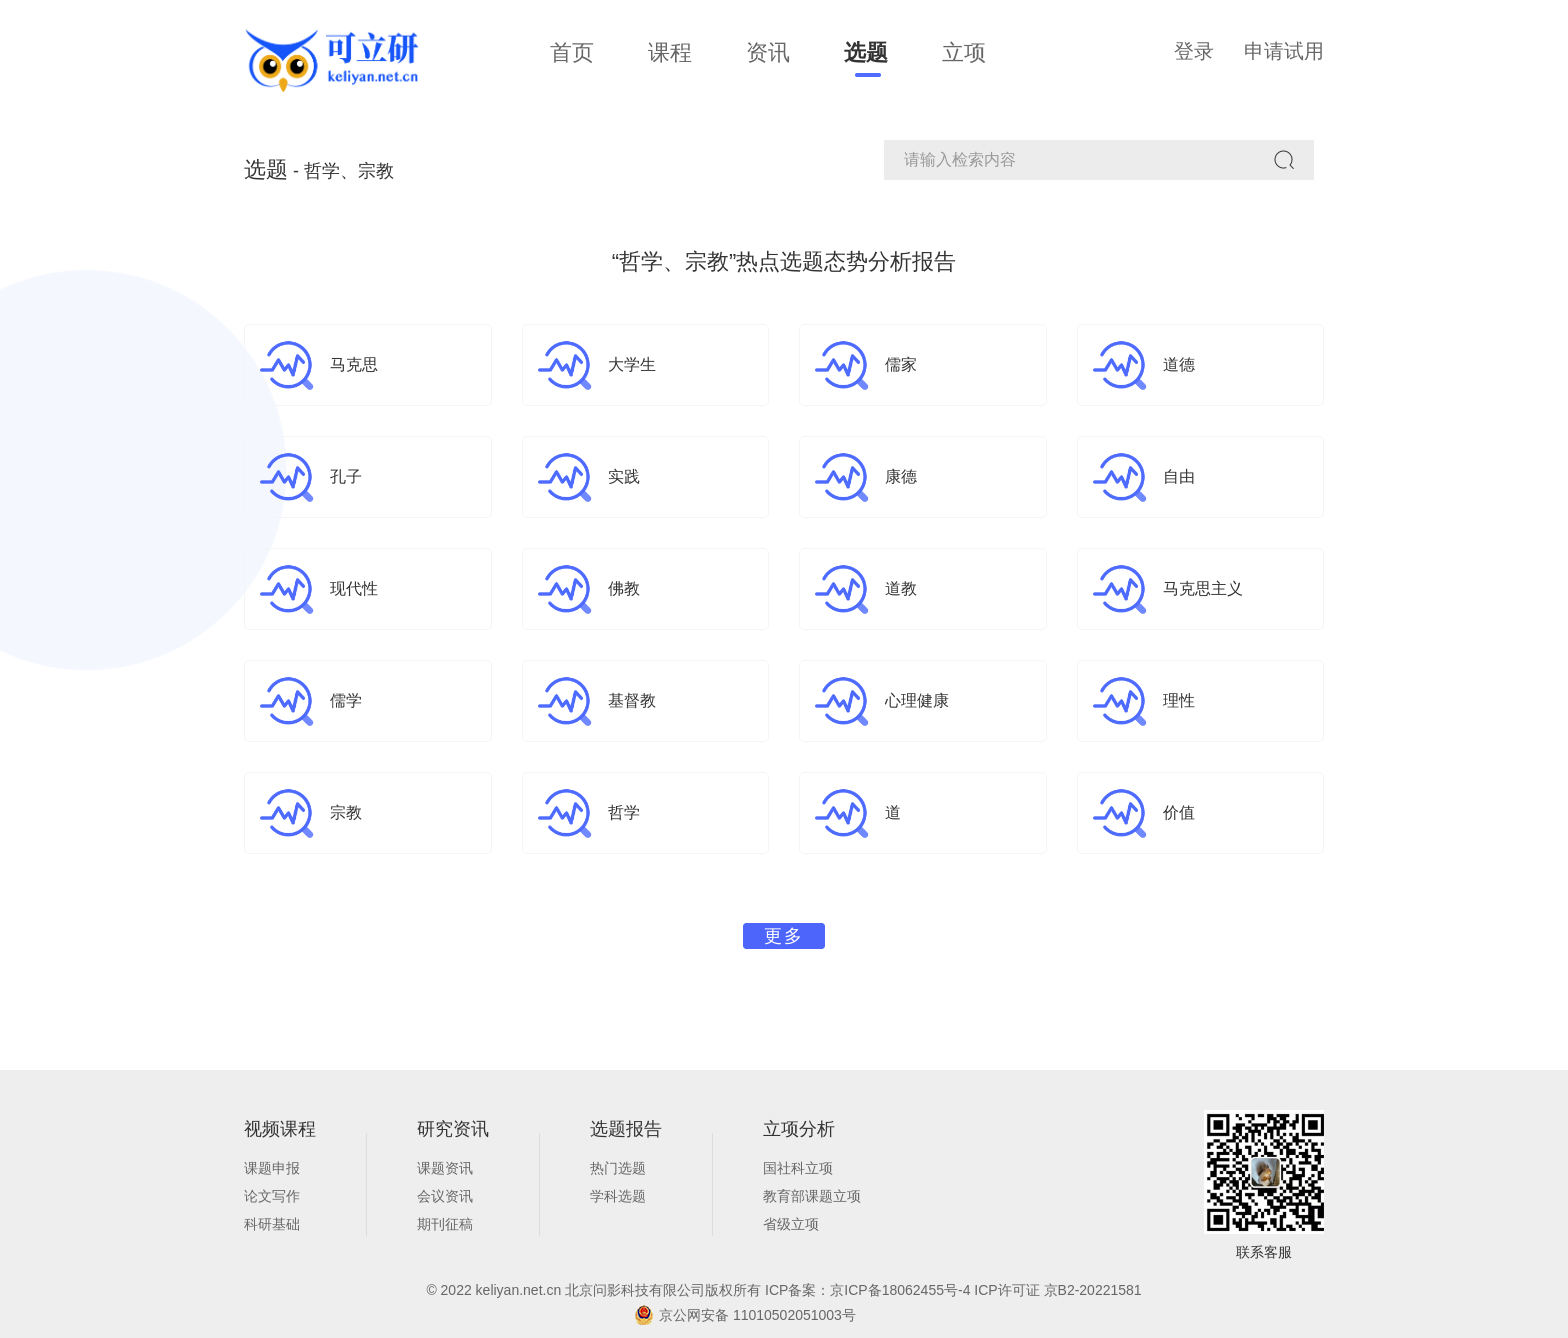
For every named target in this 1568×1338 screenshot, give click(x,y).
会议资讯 (445, 1196)
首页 (572, 52)
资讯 (768, 52)
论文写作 (272, 1196)
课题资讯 (445, 1168)
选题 (866, 52)
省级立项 (791, 1224)
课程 (670, 52)
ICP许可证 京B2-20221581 (1057, 1290)
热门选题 (618, 1168)
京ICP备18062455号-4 (902, 1290)
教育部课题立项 (812, 1196)
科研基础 (272, 1224)
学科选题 (618, 1196)
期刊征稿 (445, 1224)
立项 (964, 52)
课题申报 (272, 1168)
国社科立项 (798, 1168)
